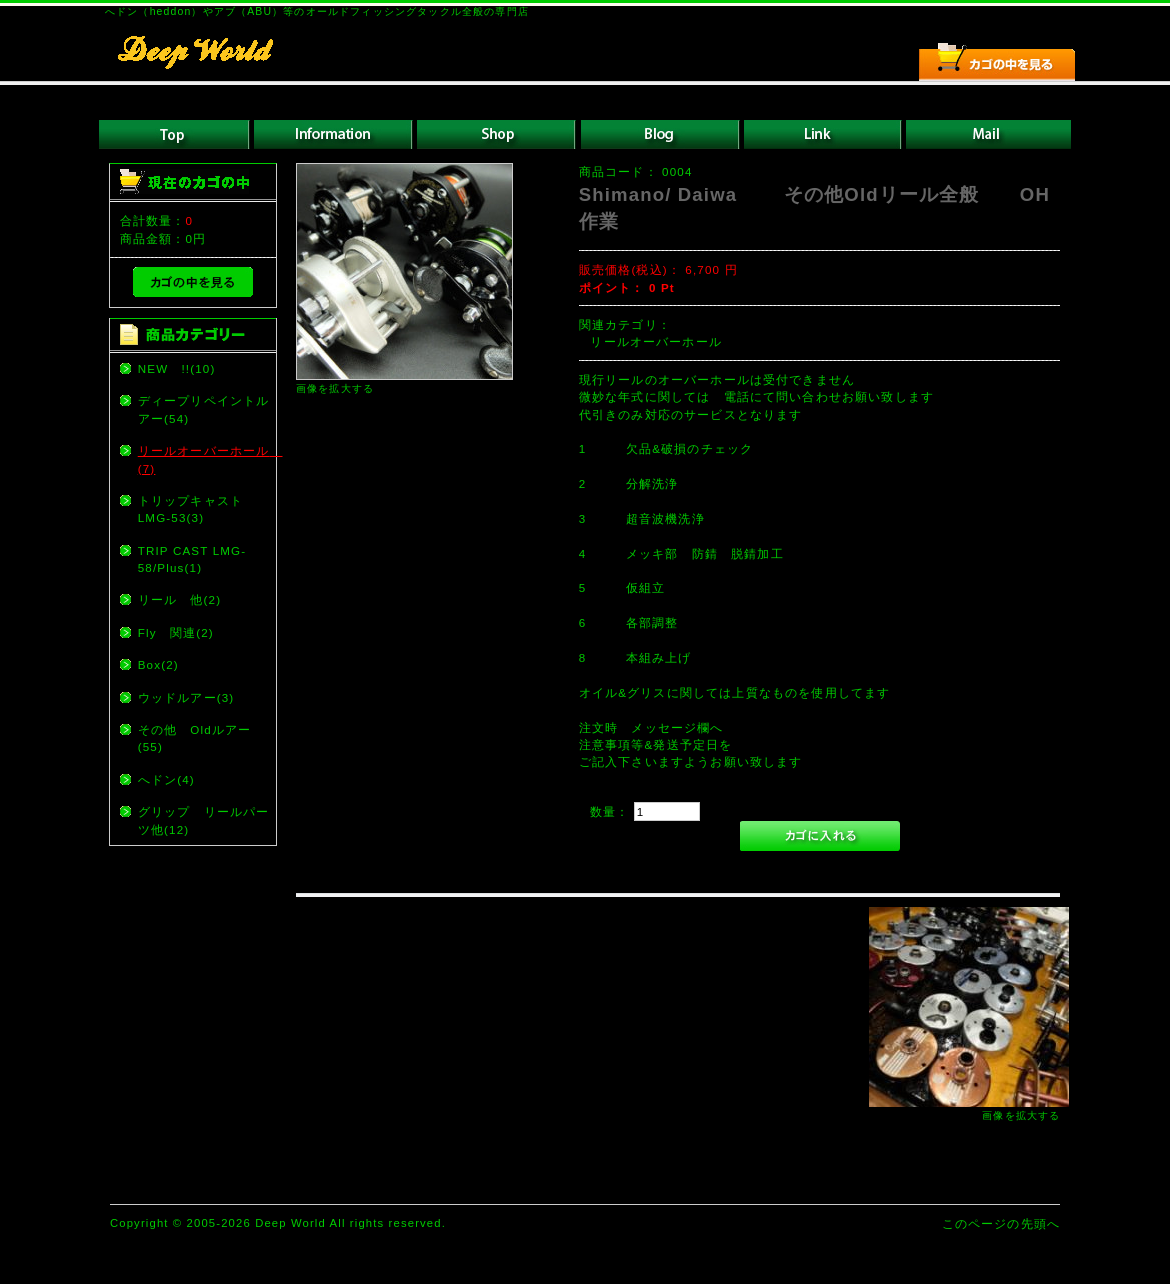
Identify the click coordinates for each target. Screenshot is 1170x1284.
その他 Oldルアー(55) (195, 738)
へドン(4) (166, 779)
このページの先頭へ (1001, 1223)
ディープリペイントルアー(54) (204, 409)
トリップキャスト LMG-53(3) (197, 509)
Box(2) (158, 664)
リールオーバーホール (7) (206, 459)
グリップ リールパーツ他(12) (204, 820)
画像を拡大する (335, 388)
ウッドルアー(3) (186, 697)
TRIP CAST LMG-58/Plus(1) (192, 559)
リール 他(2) (179, 599)
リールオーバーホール (662, 341)
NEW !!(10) (177, 368)
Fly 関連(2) (176, 632)
